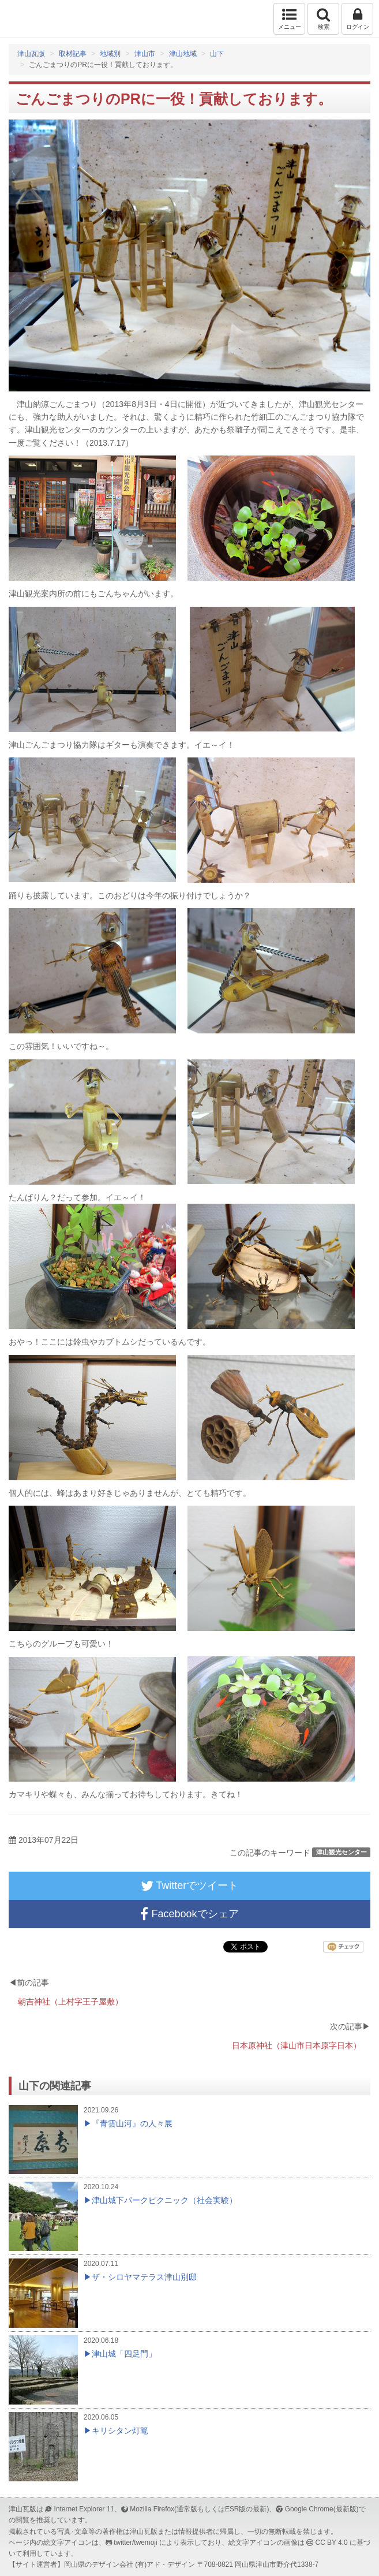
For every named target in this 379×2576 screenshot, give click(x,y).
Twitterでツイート (190, 1885)
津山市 (144, 54)
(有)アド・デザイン (165, 2564)
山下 (217, 54)
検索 (323, 18)
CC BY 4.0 (332, 2542)
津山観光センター (341, 1852)
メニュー (289, 18)
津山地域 (183, 54)
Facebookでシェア (189, 1914)
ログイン (357, 18)
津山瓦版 (33, 19)
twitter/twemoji (135, 2542)
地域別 (110, 54)
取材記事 (73, 54)
